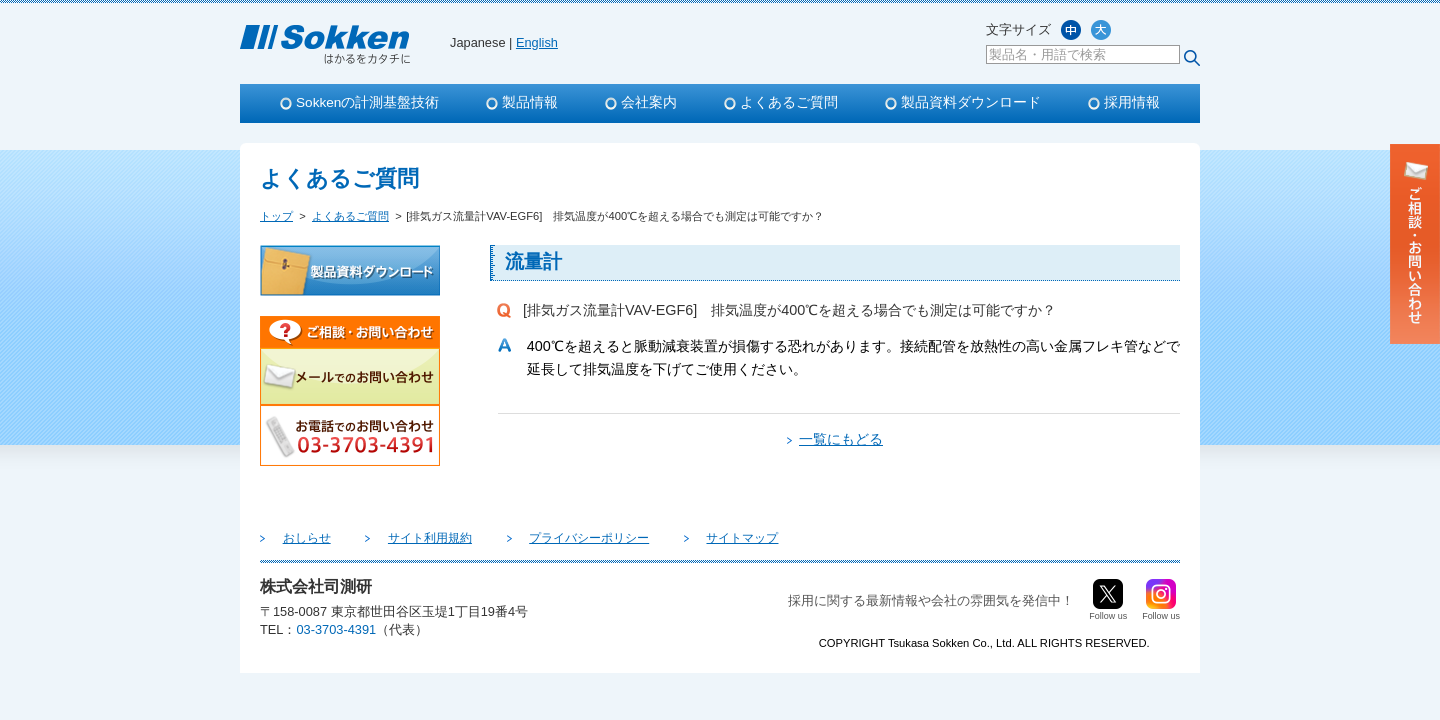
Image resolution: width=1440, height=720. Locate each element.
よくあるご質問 (789, 102)
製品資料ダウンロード (971, 102)
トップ (276, 216)
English (537, 42)
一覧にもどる (841, 439)
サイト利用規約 (398, 538)
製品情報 (530, 102)
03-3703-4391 (336, 629)
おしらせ (296, 538)
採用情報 (1132, 102)
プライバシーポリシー (536, 538)
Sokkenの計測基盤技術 (367, 102)
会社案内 (649, 102)
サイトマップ (668, 538)
